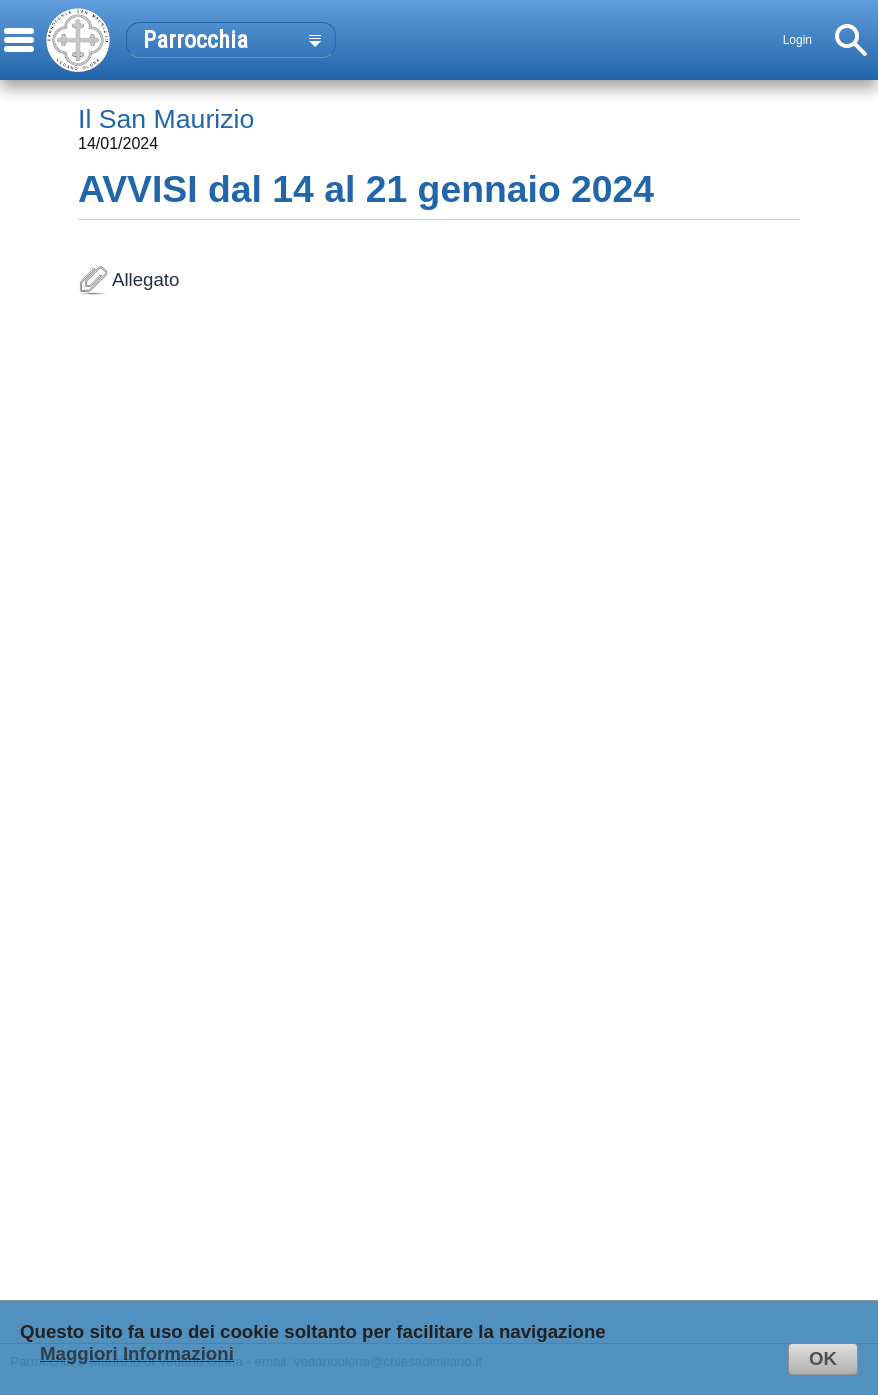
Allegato (439, 807)
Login (797, 40)
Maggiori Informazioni (137, 1353)
